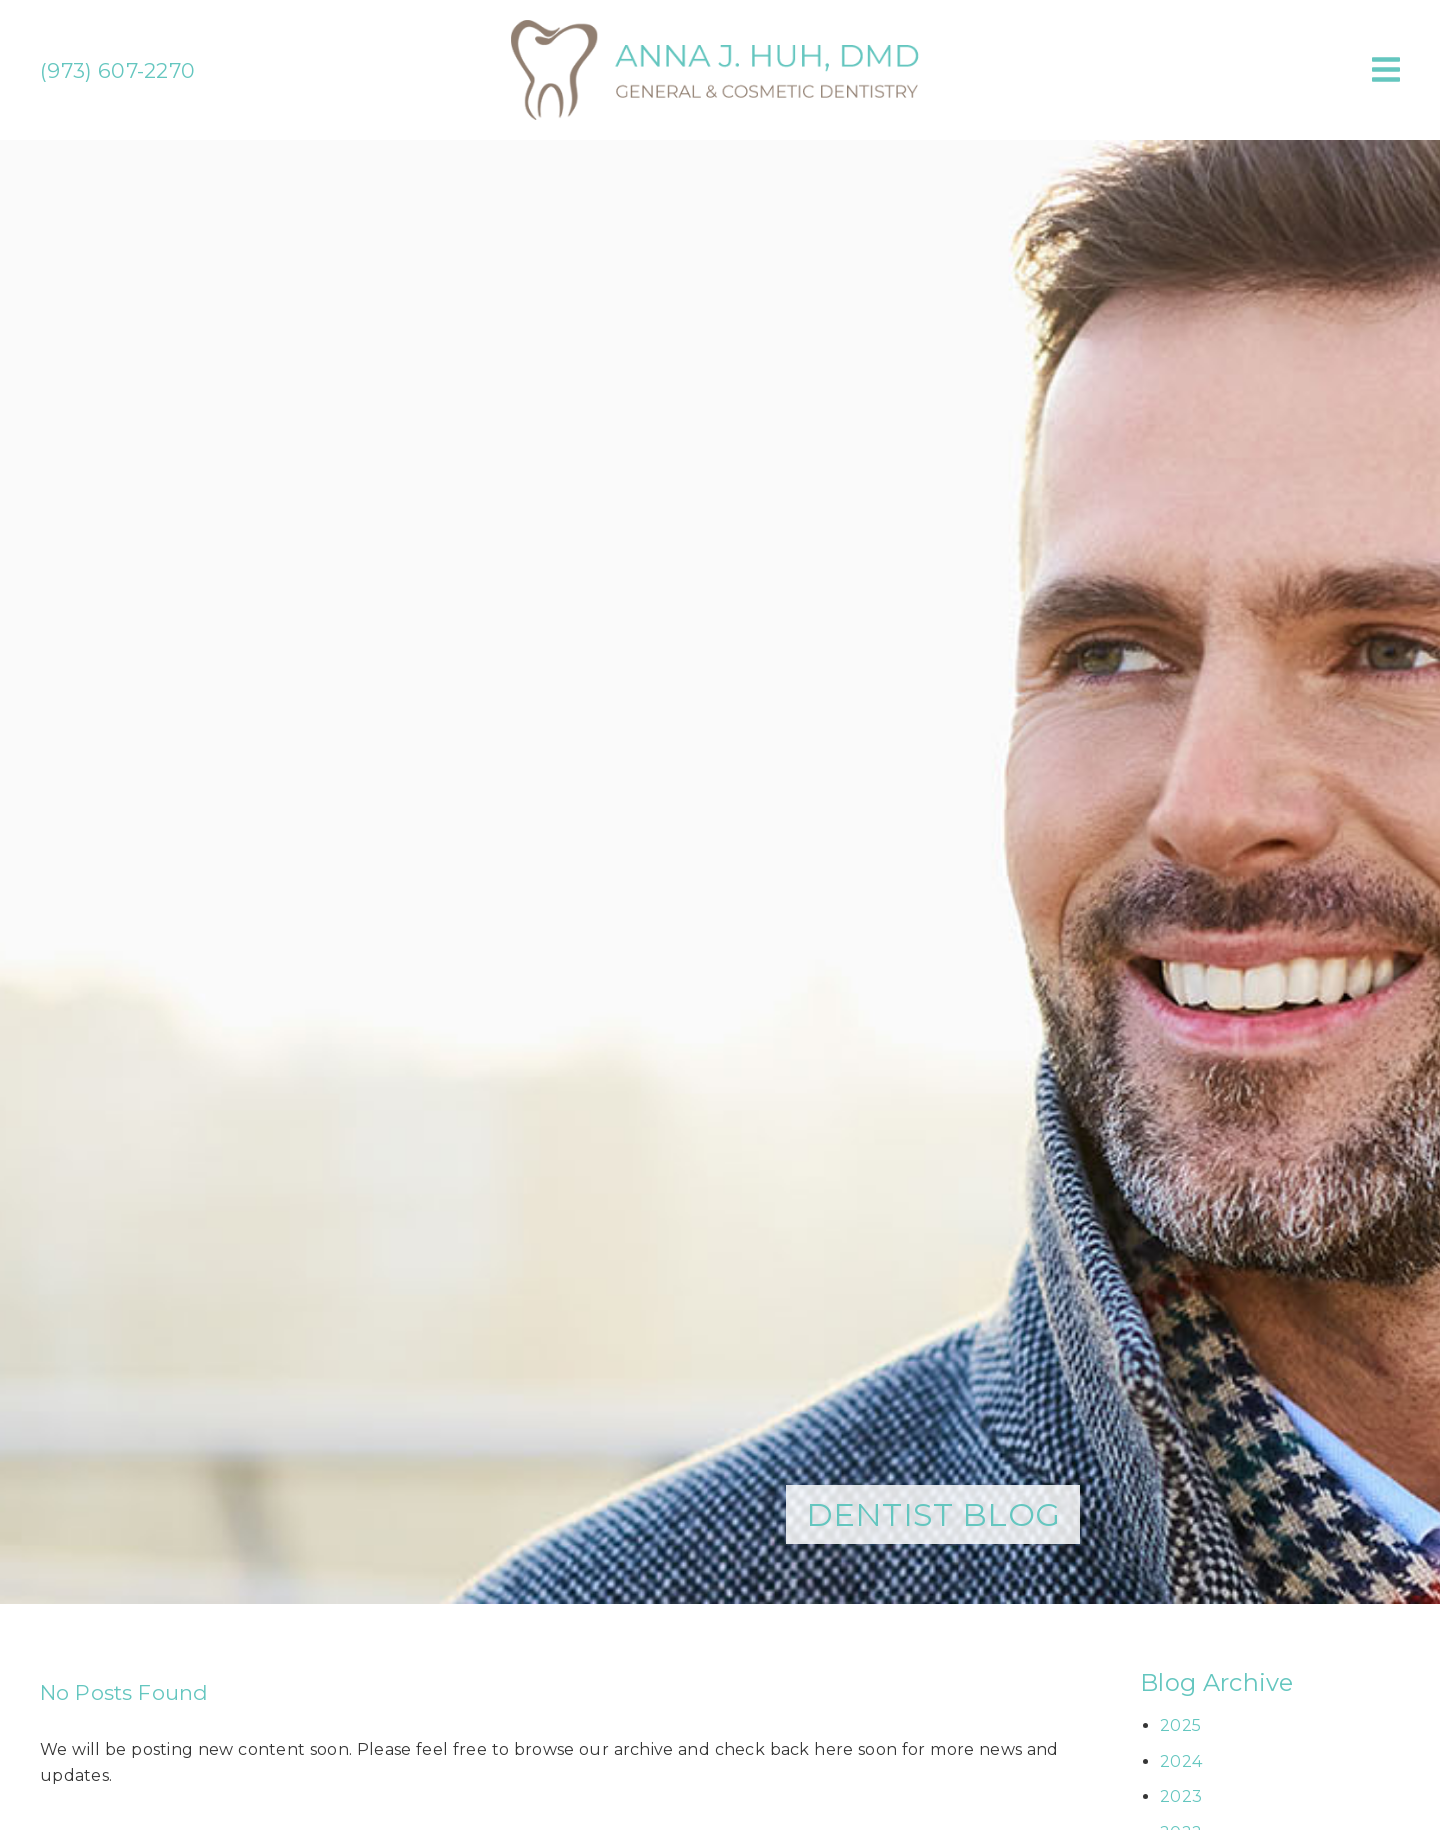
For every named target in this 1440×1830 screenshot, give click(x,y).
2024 (1181, 1761)
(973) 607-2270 (117, 70)
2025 (1180, 1725)
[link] (719, 114)
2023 (1181, 1796)
